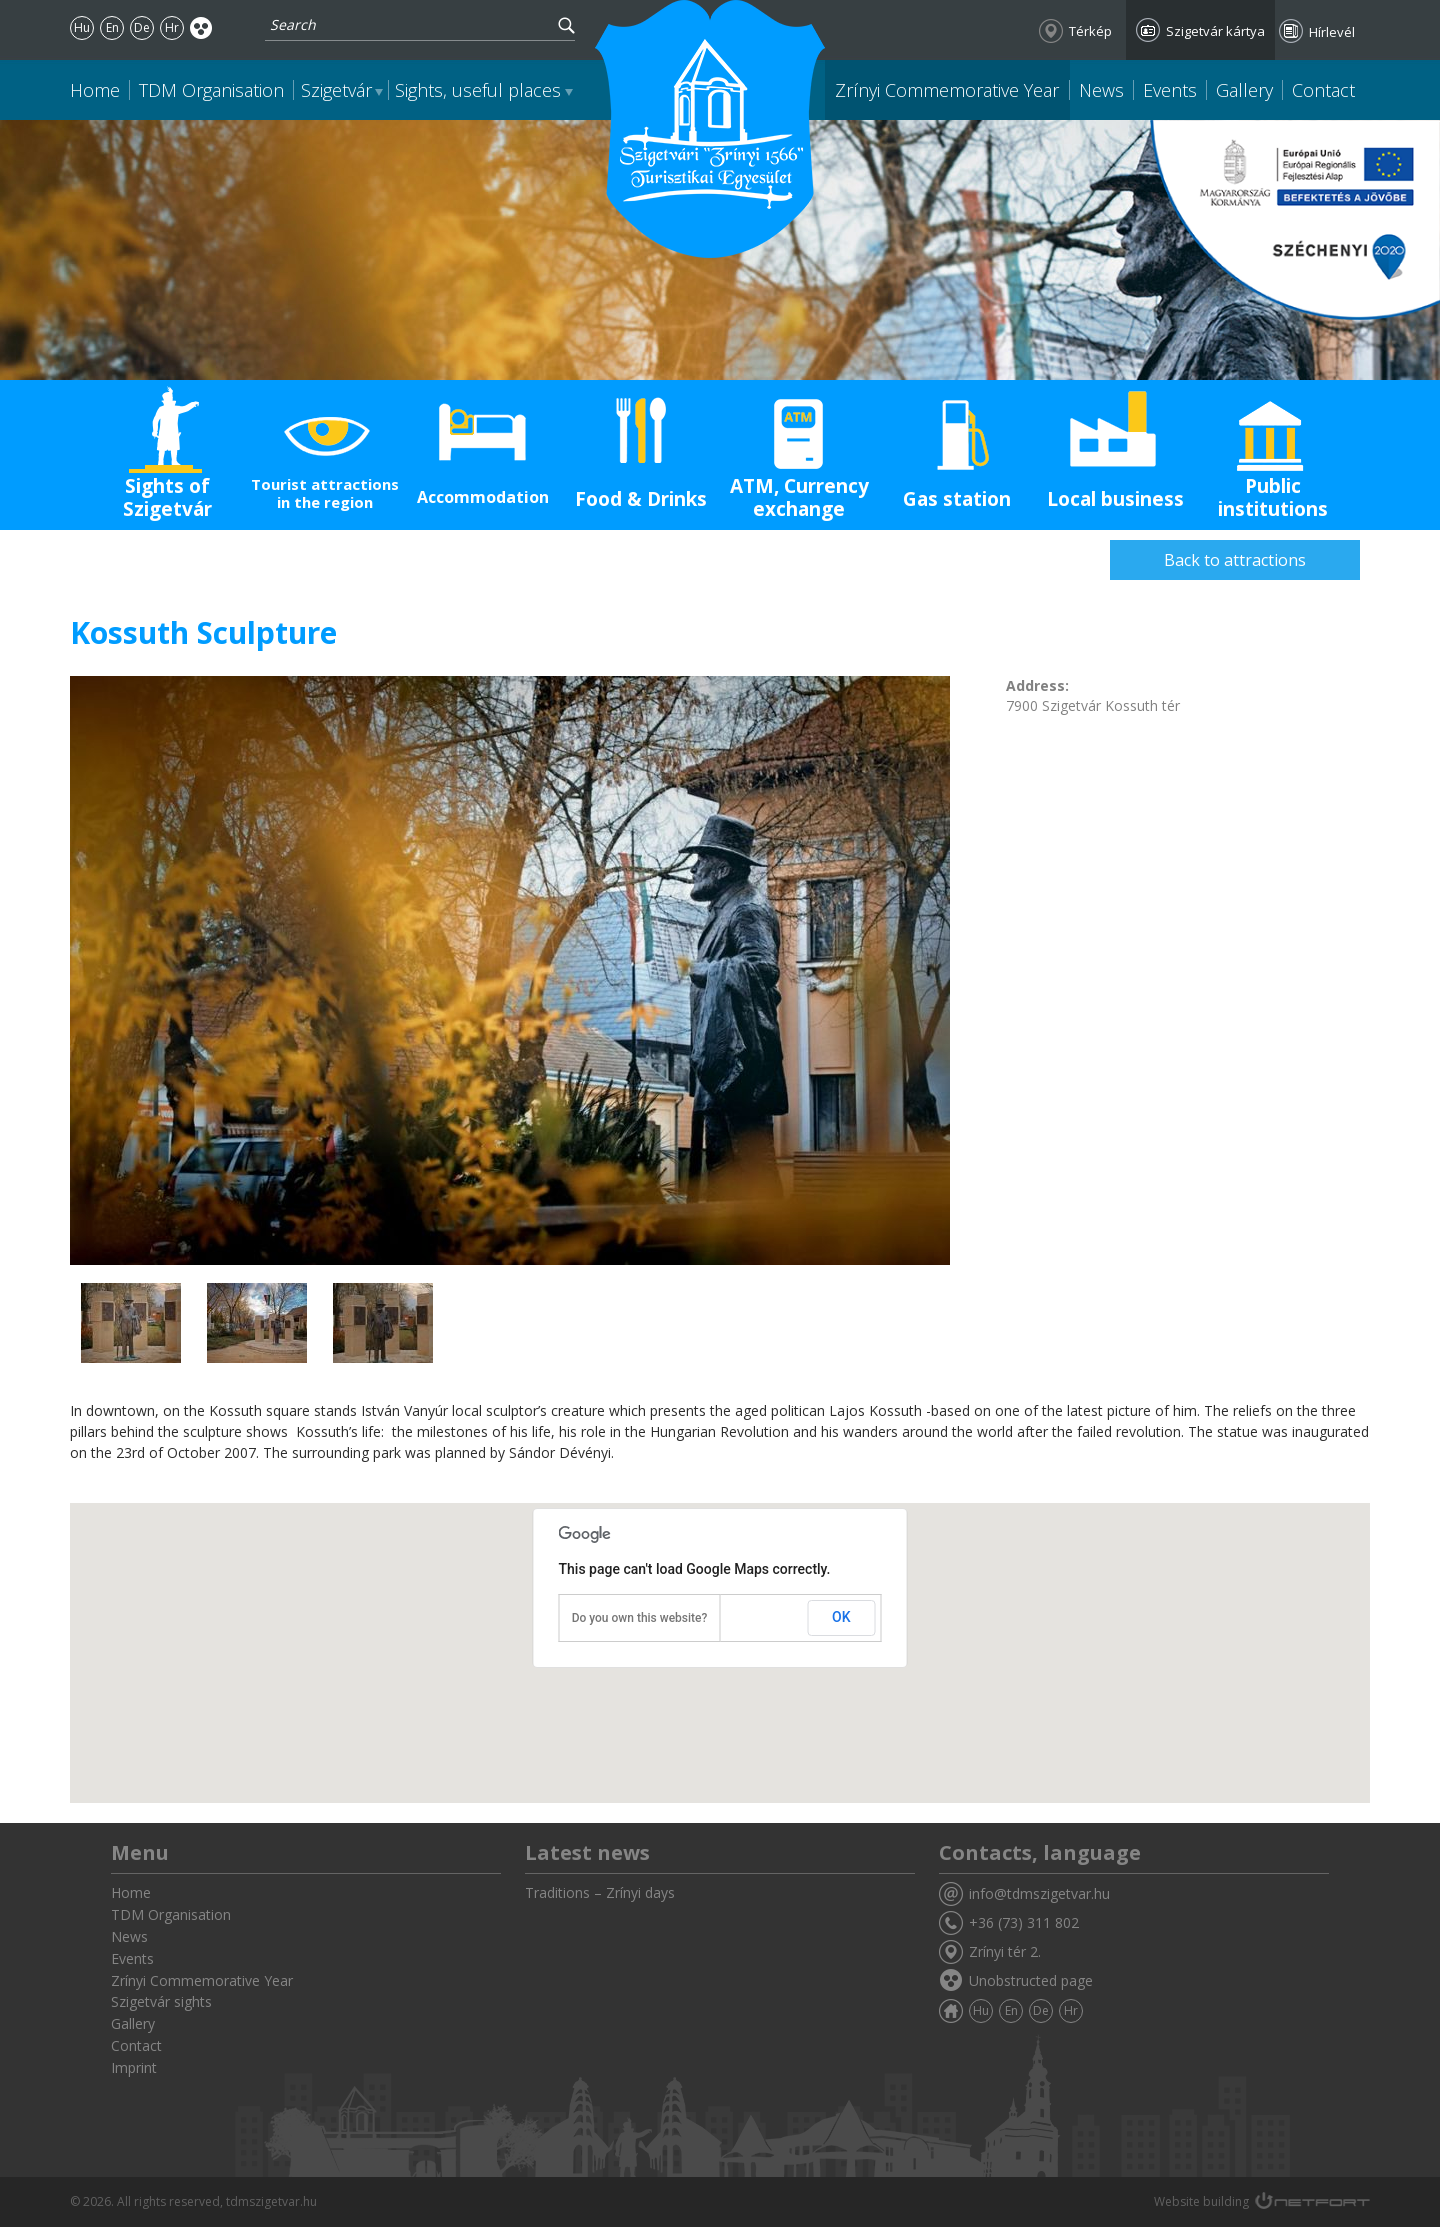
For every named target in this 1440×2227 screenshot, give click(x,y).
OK (841, 1617)
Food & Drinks (641, 499)
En (112, 27)
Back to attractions (1235, 560)
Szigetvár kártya (1215, 31)
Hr (172, 27)
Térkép (1090, 31)
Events (1170, 90)
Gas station (957, 499)
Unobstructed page (1031, 1980)
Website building (1201, 2201)
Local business (1115, 499)
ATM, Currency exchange (799, 497)
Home (95, 90)
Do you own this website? (640, 1618)
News (1101, 90)
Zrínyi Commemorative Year (947, 90)
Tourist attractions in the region (325, 493)
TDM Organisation (211, 90)
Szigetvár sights (161, 2001)
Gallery (1244, 90)
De (142, 27)
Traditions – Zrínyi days (600, 1892)
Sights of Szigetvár (167, 497)
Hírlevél (1332, 32)
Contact (1323, 90)
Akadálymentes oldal (201, 27)
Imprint (134, 2067)
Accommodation (483, 497)
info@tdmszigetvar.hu (1039, 1893)
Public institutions (1273, 497)
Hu (82, 27)
